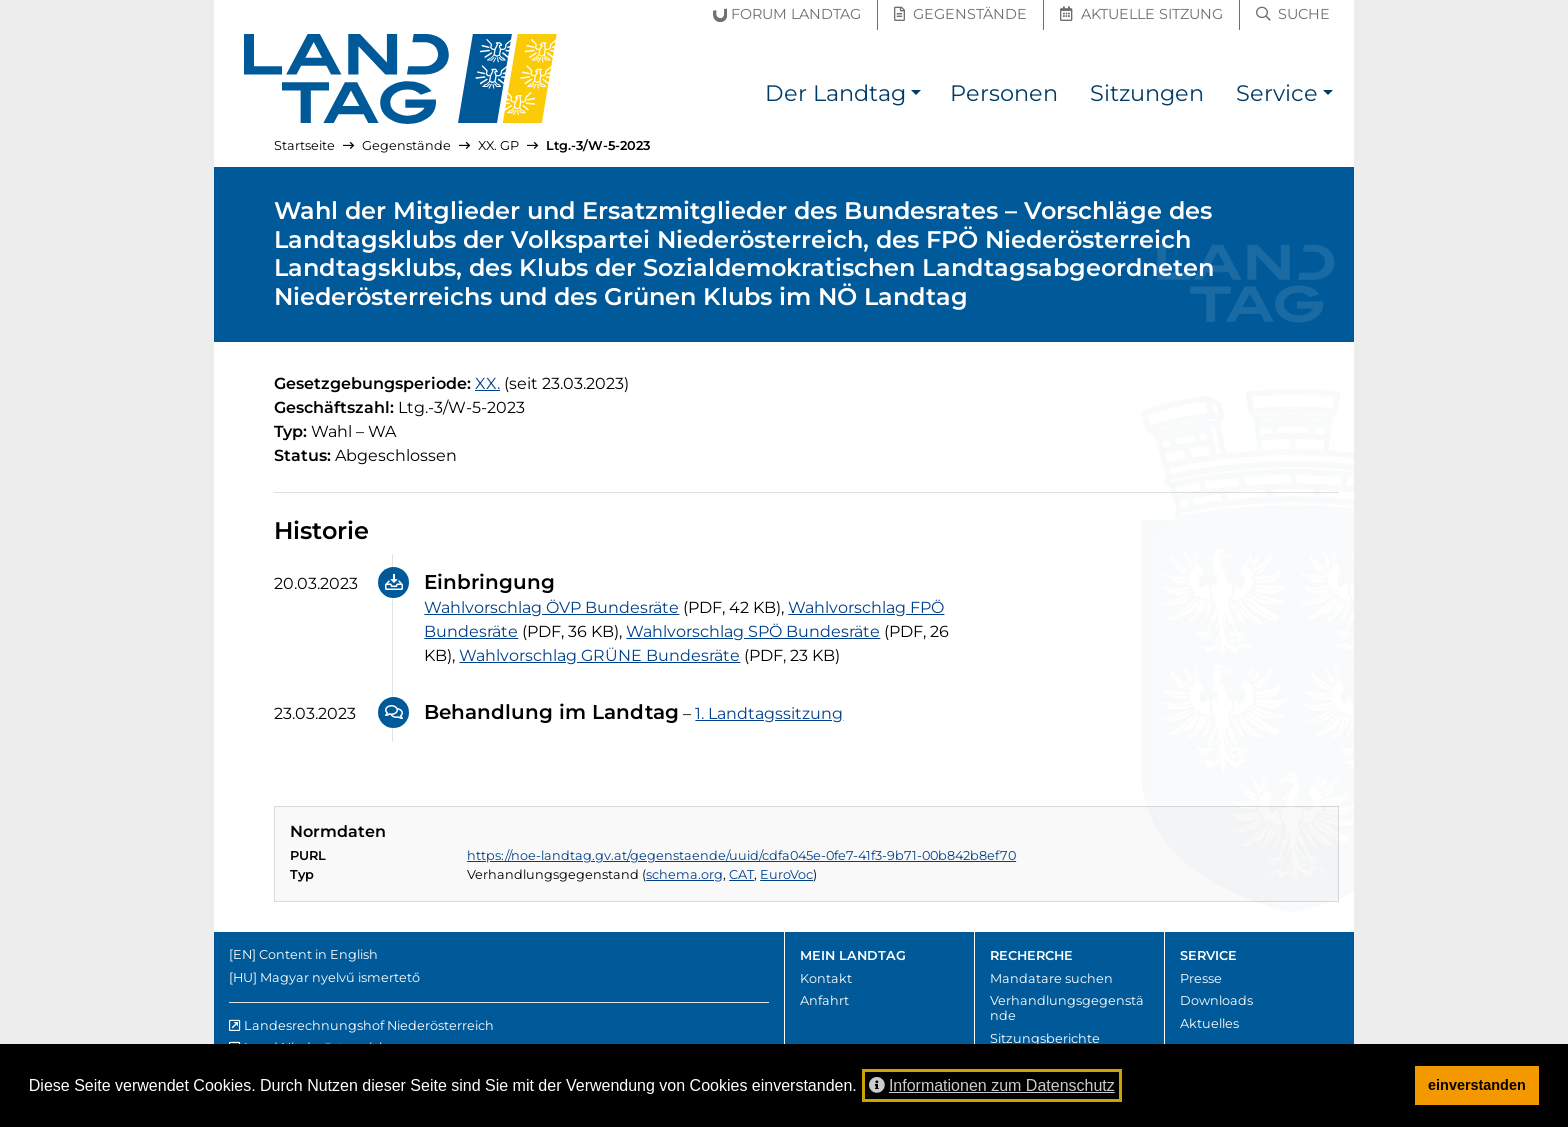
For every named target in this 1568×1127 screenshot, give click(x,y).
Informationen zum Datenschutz (992, 1085)
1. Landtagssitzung (769, 713)
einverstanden (1477, 1085)
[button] (916, 96)
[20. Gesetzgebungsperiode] (487, 383)
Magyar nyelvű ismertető (340, 977)
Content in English (318, 954)
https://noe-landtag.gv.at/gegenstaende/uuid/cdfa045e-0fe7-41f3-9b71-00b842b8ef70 (741, 855)
